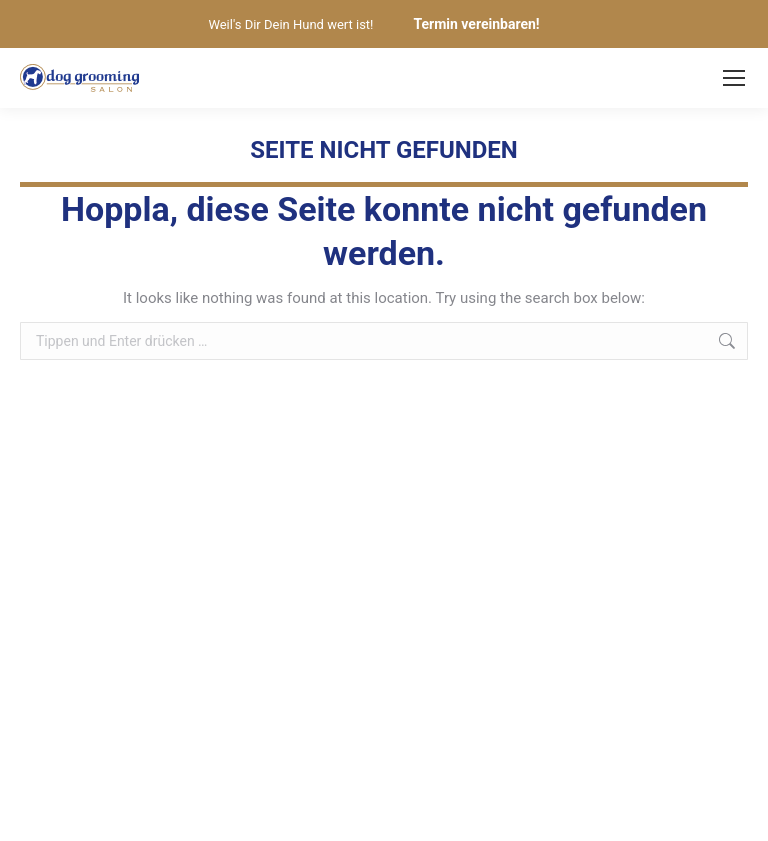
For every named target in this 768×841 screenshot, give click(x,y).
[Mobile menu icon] (734, 78)
